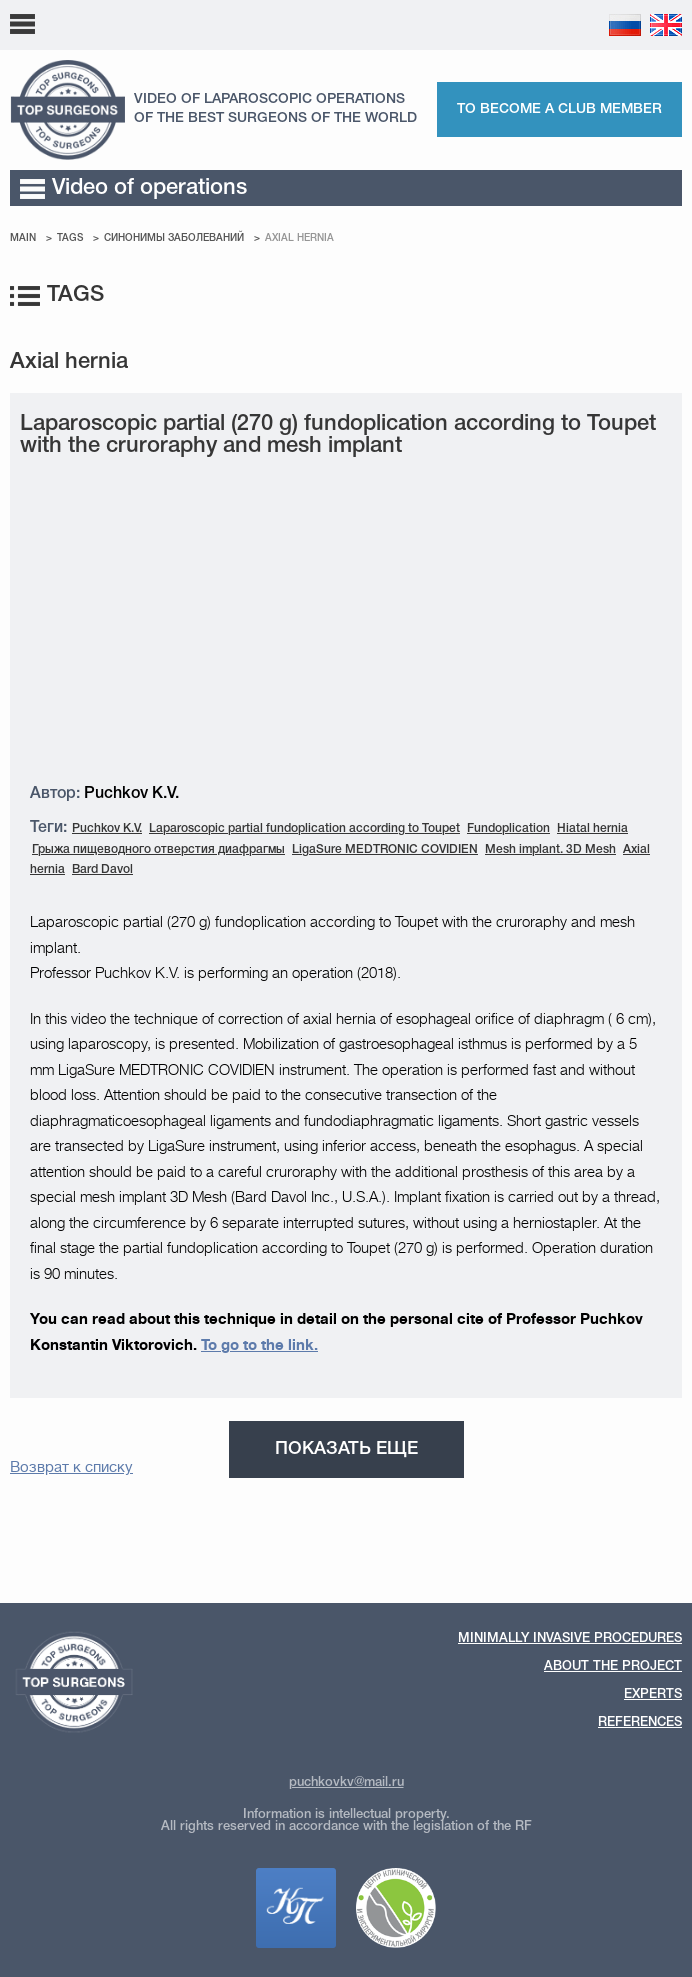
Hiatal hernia (592, 828)
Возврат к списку (71, 1467)
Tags (70, 238)
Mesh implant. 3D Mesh (550, 849)
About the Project (613, 1666)
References (640, 1722)
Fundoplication (508, 828)
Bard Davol (102, 869)
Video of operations (133, 188)
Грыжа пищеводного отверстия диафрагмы (158, 849)
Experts (653, 1694)
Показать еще (346, 1449)
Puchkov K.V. (107, 828)
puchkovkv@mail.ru (346, 1782)
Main (23, 238)
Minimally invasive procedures (570, 1638)
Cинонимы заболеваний (174, 238)
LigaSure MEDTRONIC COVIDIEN (385, 849)
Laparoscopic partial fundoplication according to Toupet (304, 828)
